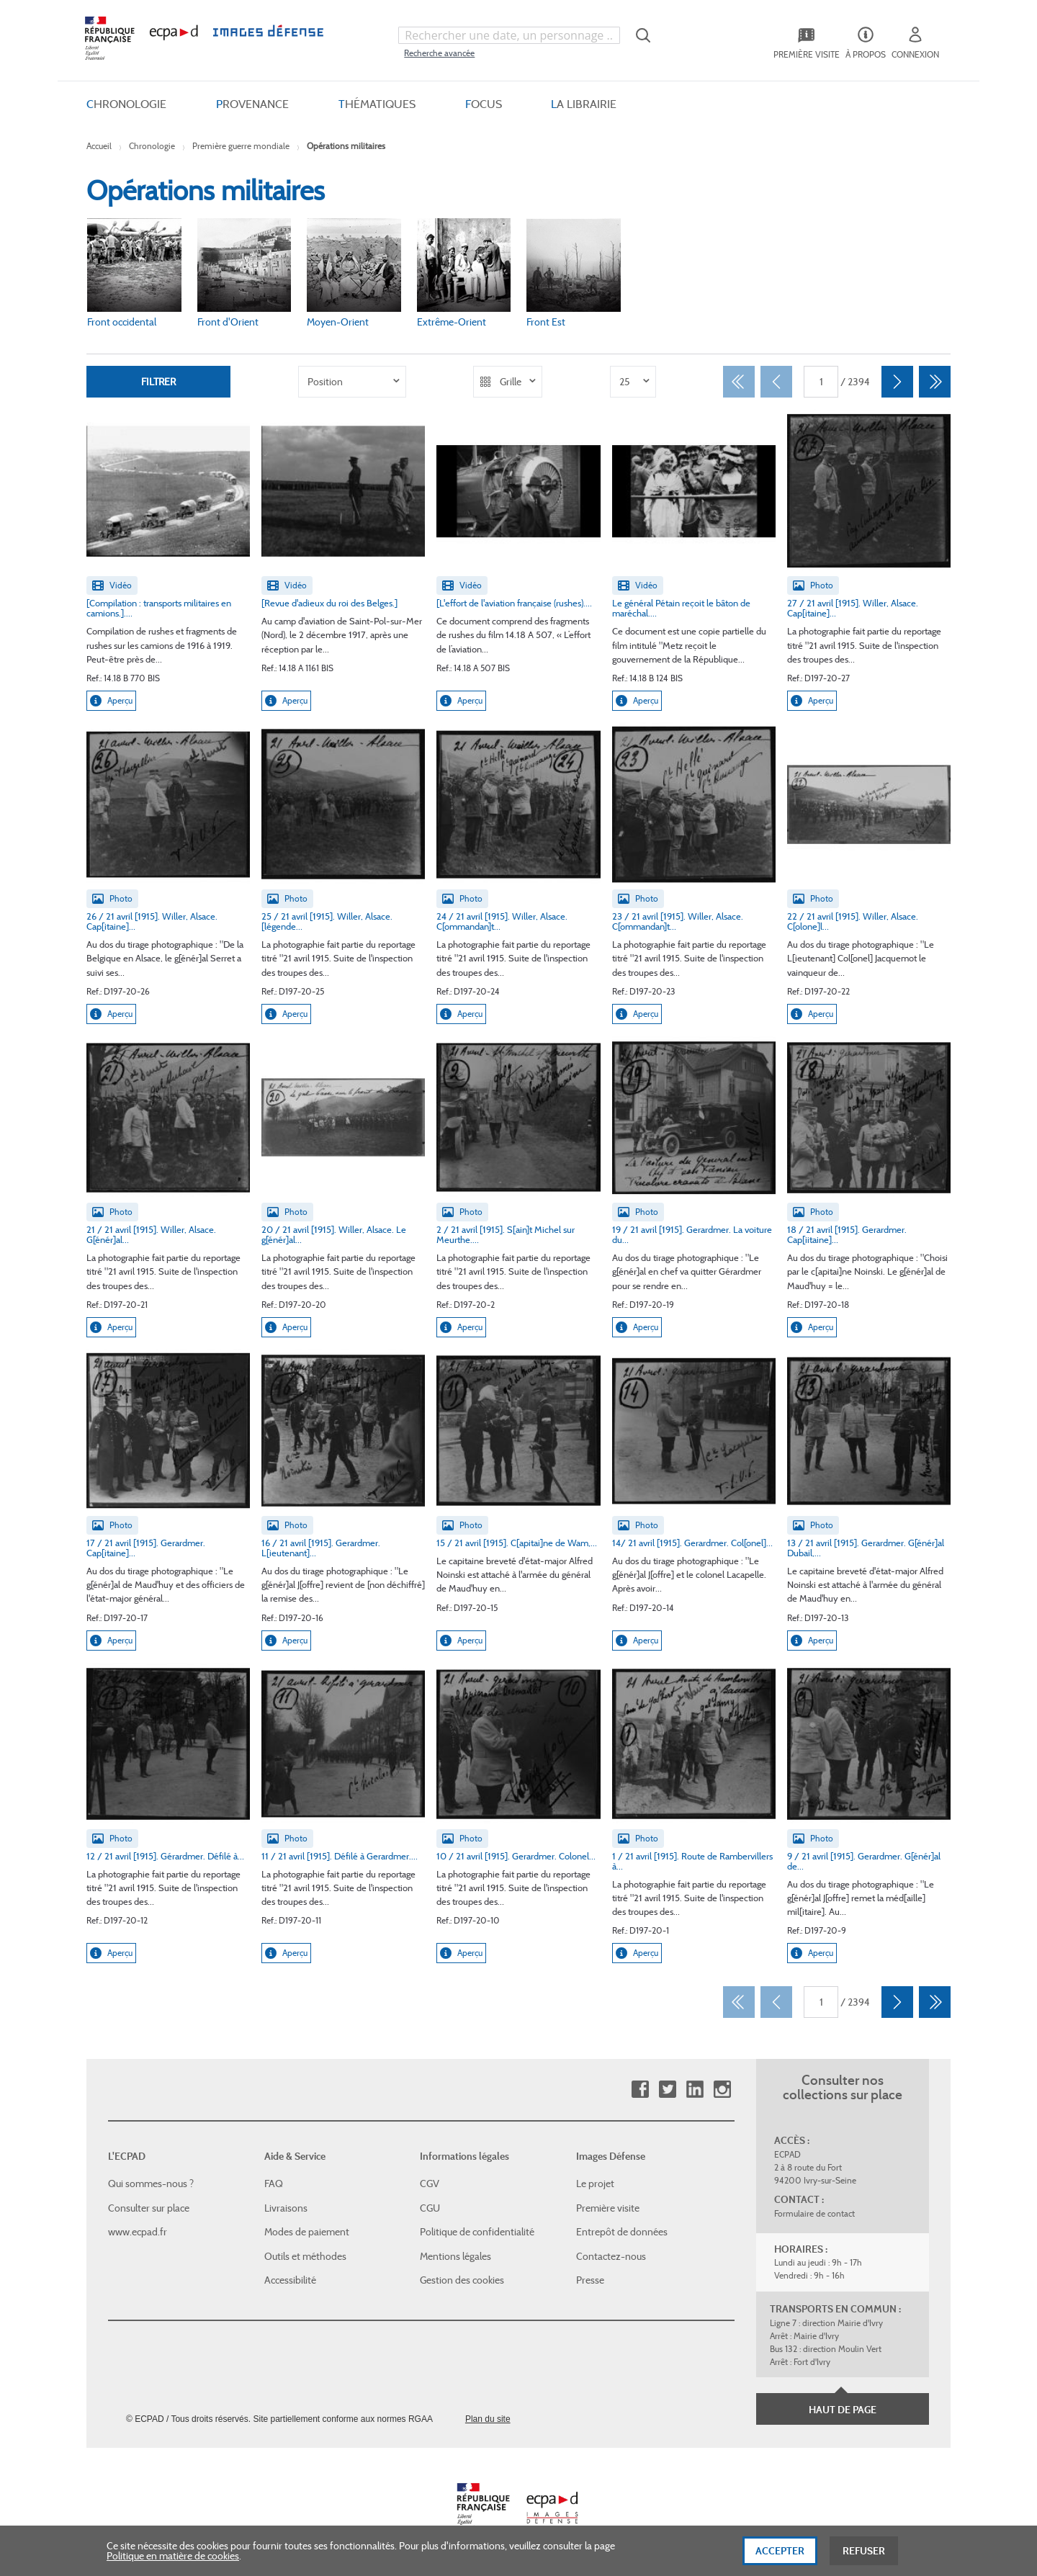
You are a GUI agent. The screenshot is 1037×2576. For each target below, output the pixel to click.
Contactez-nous (611, 2256)
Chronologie (152, 145)
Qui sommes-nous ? (151, 2183)
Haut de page (842, 2409)
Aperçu (111, 700)
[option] (352, 382)
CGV (429, 2183)
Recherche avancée (439, 53)
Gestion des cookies (462, 2280)
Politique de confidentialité (477, 2231)
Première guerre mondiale (240, 145)
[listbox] (352, 382)
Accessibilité (290, 2280)
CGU (430, 2208)
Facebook (640, 2090)
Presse (590, 2280)
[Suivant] (897, 382)
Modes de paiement (306, 2231)
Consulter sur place (148, 2208)
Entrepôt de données (622, 2231)
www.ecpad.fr (137, 2231)
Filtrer (158, 380)
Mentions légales (455, 2256)
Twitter (667, 2090)
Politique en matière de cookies (173, 2556)
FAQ (273, 2183)
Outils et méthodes (305, 2256)
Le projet (595, 2183)
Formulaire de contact (814, 2213)
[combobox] (509, 35)
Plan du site (488, 2419)
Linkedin (695, 2090)
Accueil (99, 145)
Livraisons (285, 2208)
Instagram (722, 2090)
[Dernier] (935, 382)
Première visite (607, 2208)
